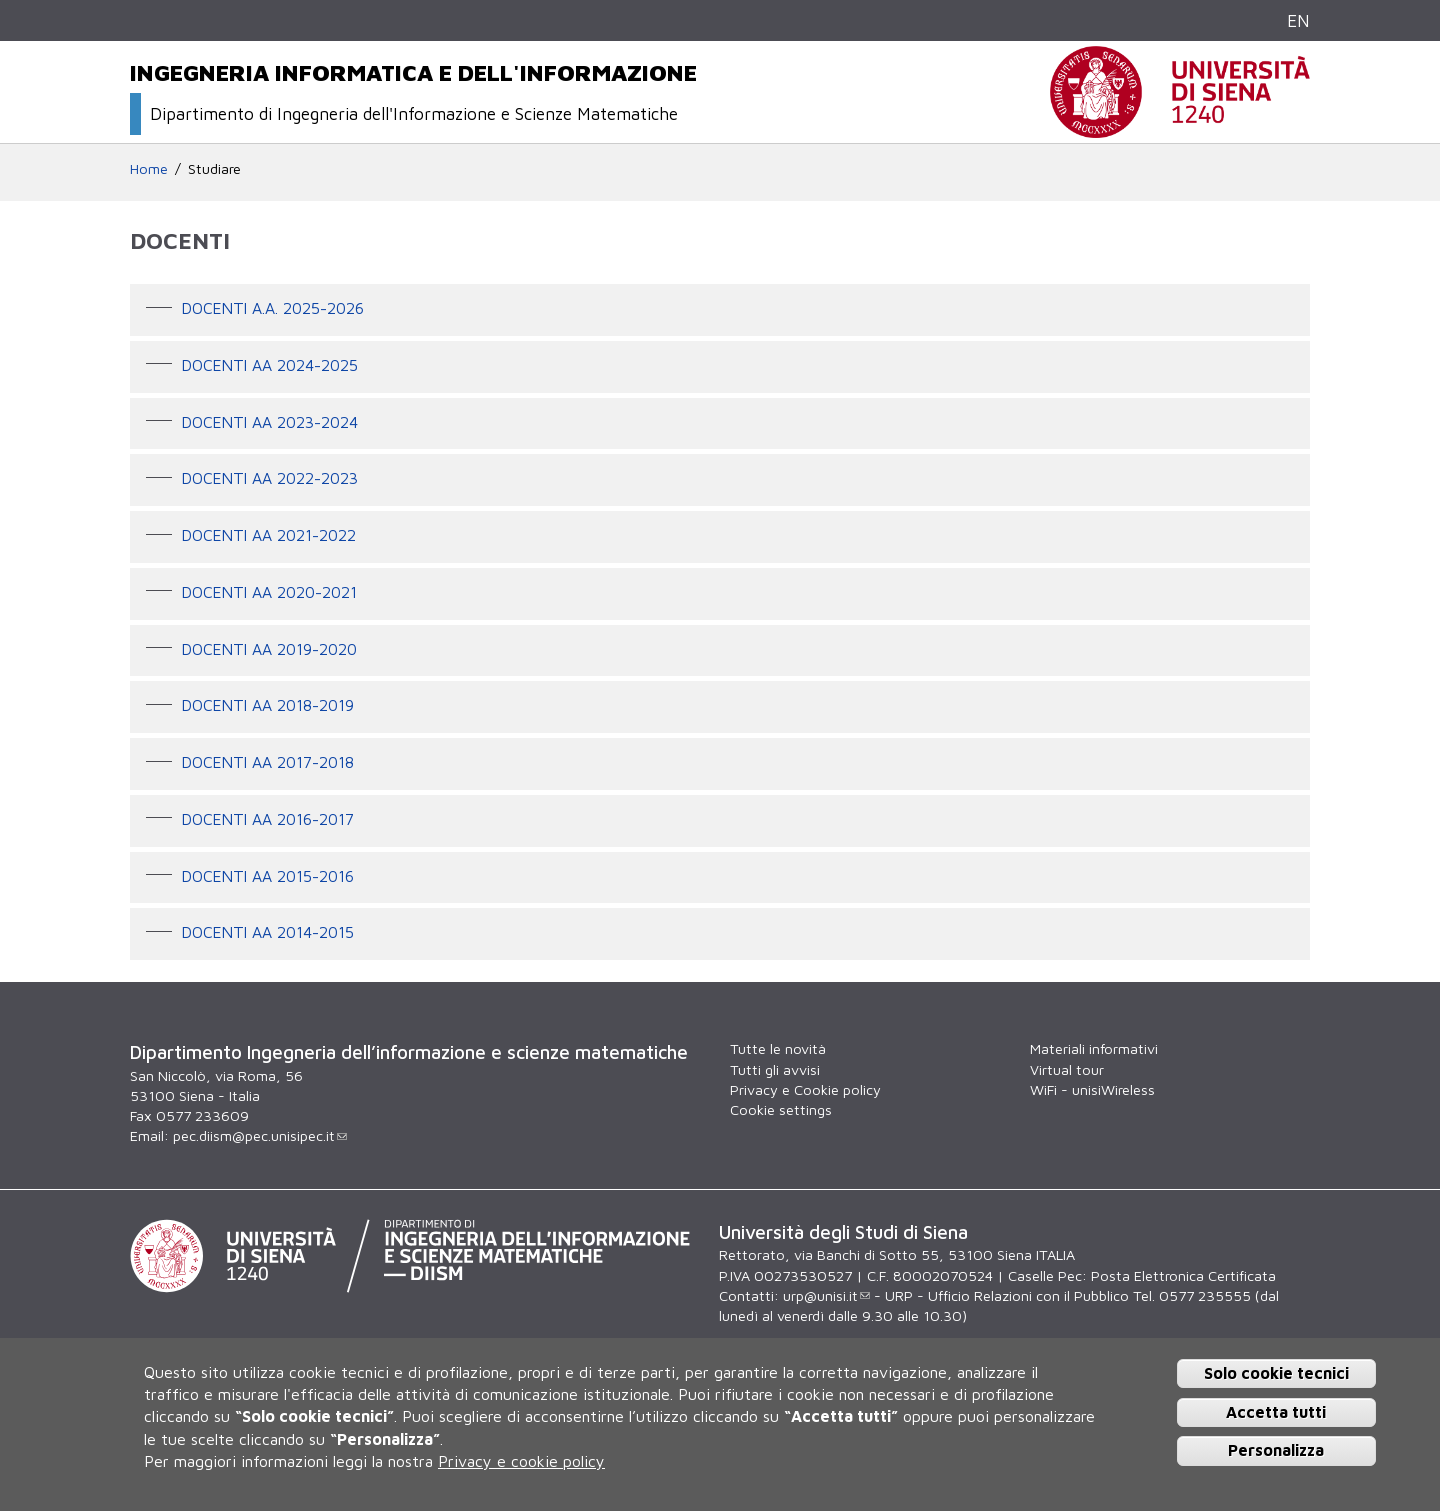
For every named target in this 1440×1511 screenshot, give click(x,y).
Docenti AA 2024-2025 (270, 365)
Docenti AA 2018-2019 (268, 706)
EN (1298, 20)
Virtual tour (1067, 1069)
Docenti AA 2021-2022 (269, 535)
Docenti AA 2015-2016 (268, 876)
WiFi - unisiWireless (1092, 1089)
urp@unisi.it (826, 1295)
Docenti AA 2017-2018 (268, 762)
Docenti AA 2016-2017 (268, 819)
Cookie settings (781, 1109)
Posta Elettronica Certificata (1183, 1275)
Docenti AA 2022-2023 (270, 479)
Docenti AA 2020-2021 (269, 592)
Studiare (214, 168)
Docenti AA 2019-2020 (269, 649)
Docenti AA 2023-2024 (270, 422)
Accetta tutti (1276, 1412)
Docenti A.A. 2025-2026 (273, 308)
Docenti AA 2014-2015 (268, 933)
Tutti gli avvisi (775, 1069)
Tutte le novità (778, 1048)
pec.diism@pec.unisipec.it (260, 1135)
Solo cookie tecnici (1276, 1373)
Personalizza (1276, 1450)
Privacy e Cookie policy (805, 1089)
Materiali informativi (1094, 1048)
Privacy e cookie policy (521, 1461)
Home (149, 168)
